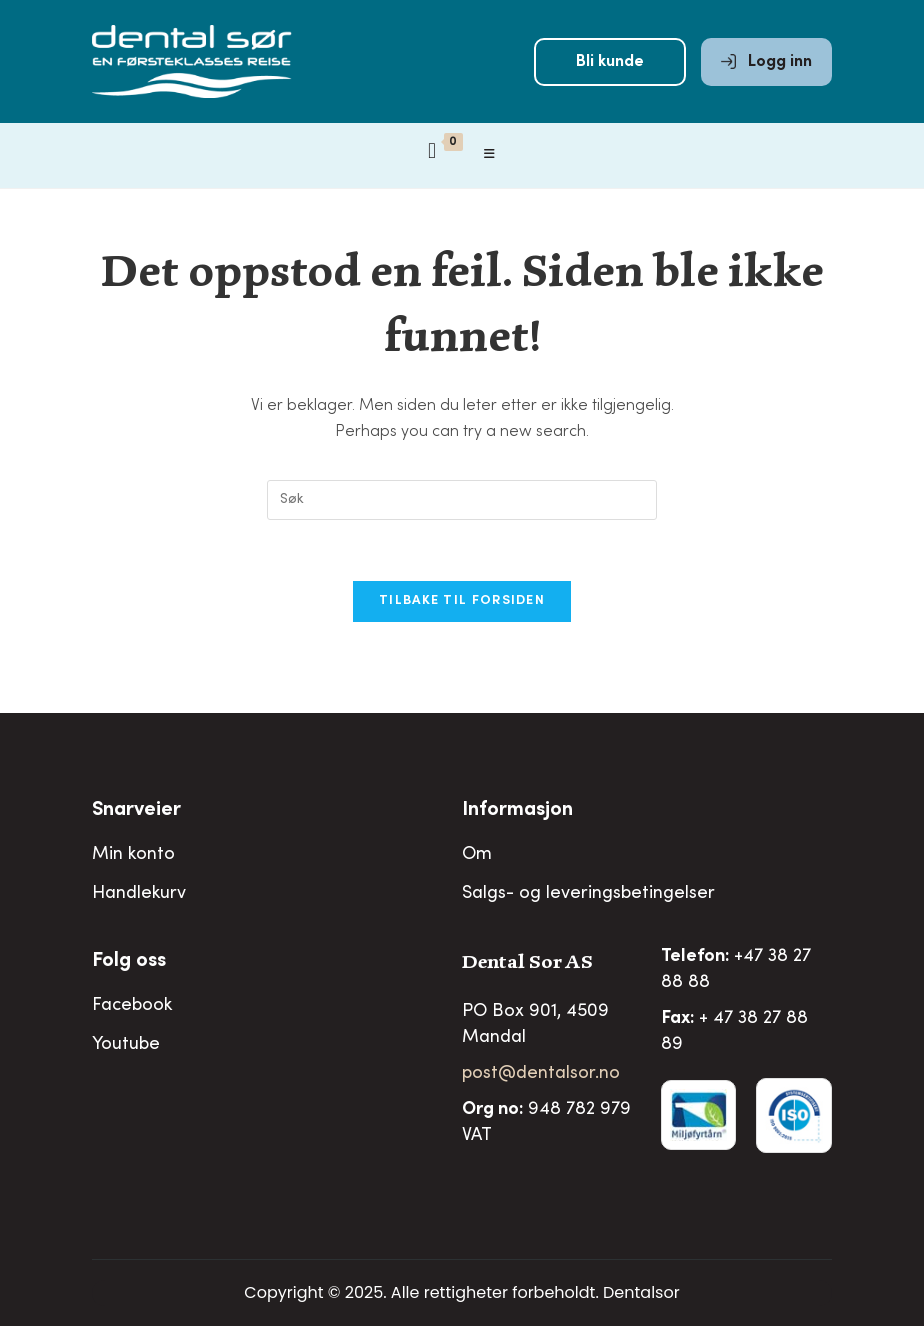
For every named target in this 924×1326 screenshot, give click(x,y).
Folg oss (129, 962)
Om (477, 855)
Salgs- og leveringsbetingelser (588, 894)
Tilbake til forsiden (462, 601)
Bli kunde (610, 62)
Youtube (126, 1045)
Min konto (133, 855)
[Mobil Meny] (490, 155)
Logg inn (766, 62)
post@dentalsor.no (541, 1074)
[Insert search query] (462, 500)
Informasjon (517, 811)
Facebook (132, 1006)
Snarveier (136, 811)
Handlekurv (139, 894)
